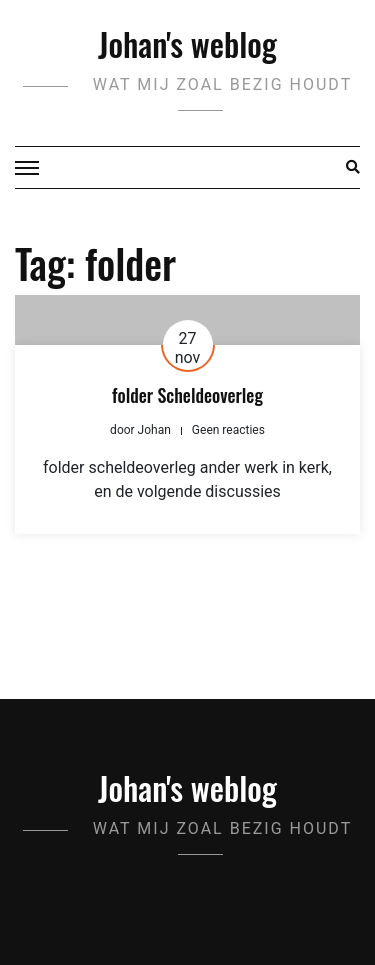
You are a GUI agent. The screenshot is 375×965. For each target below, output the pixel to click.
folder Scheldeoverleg (187, 395)
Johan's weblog (187, 43)
